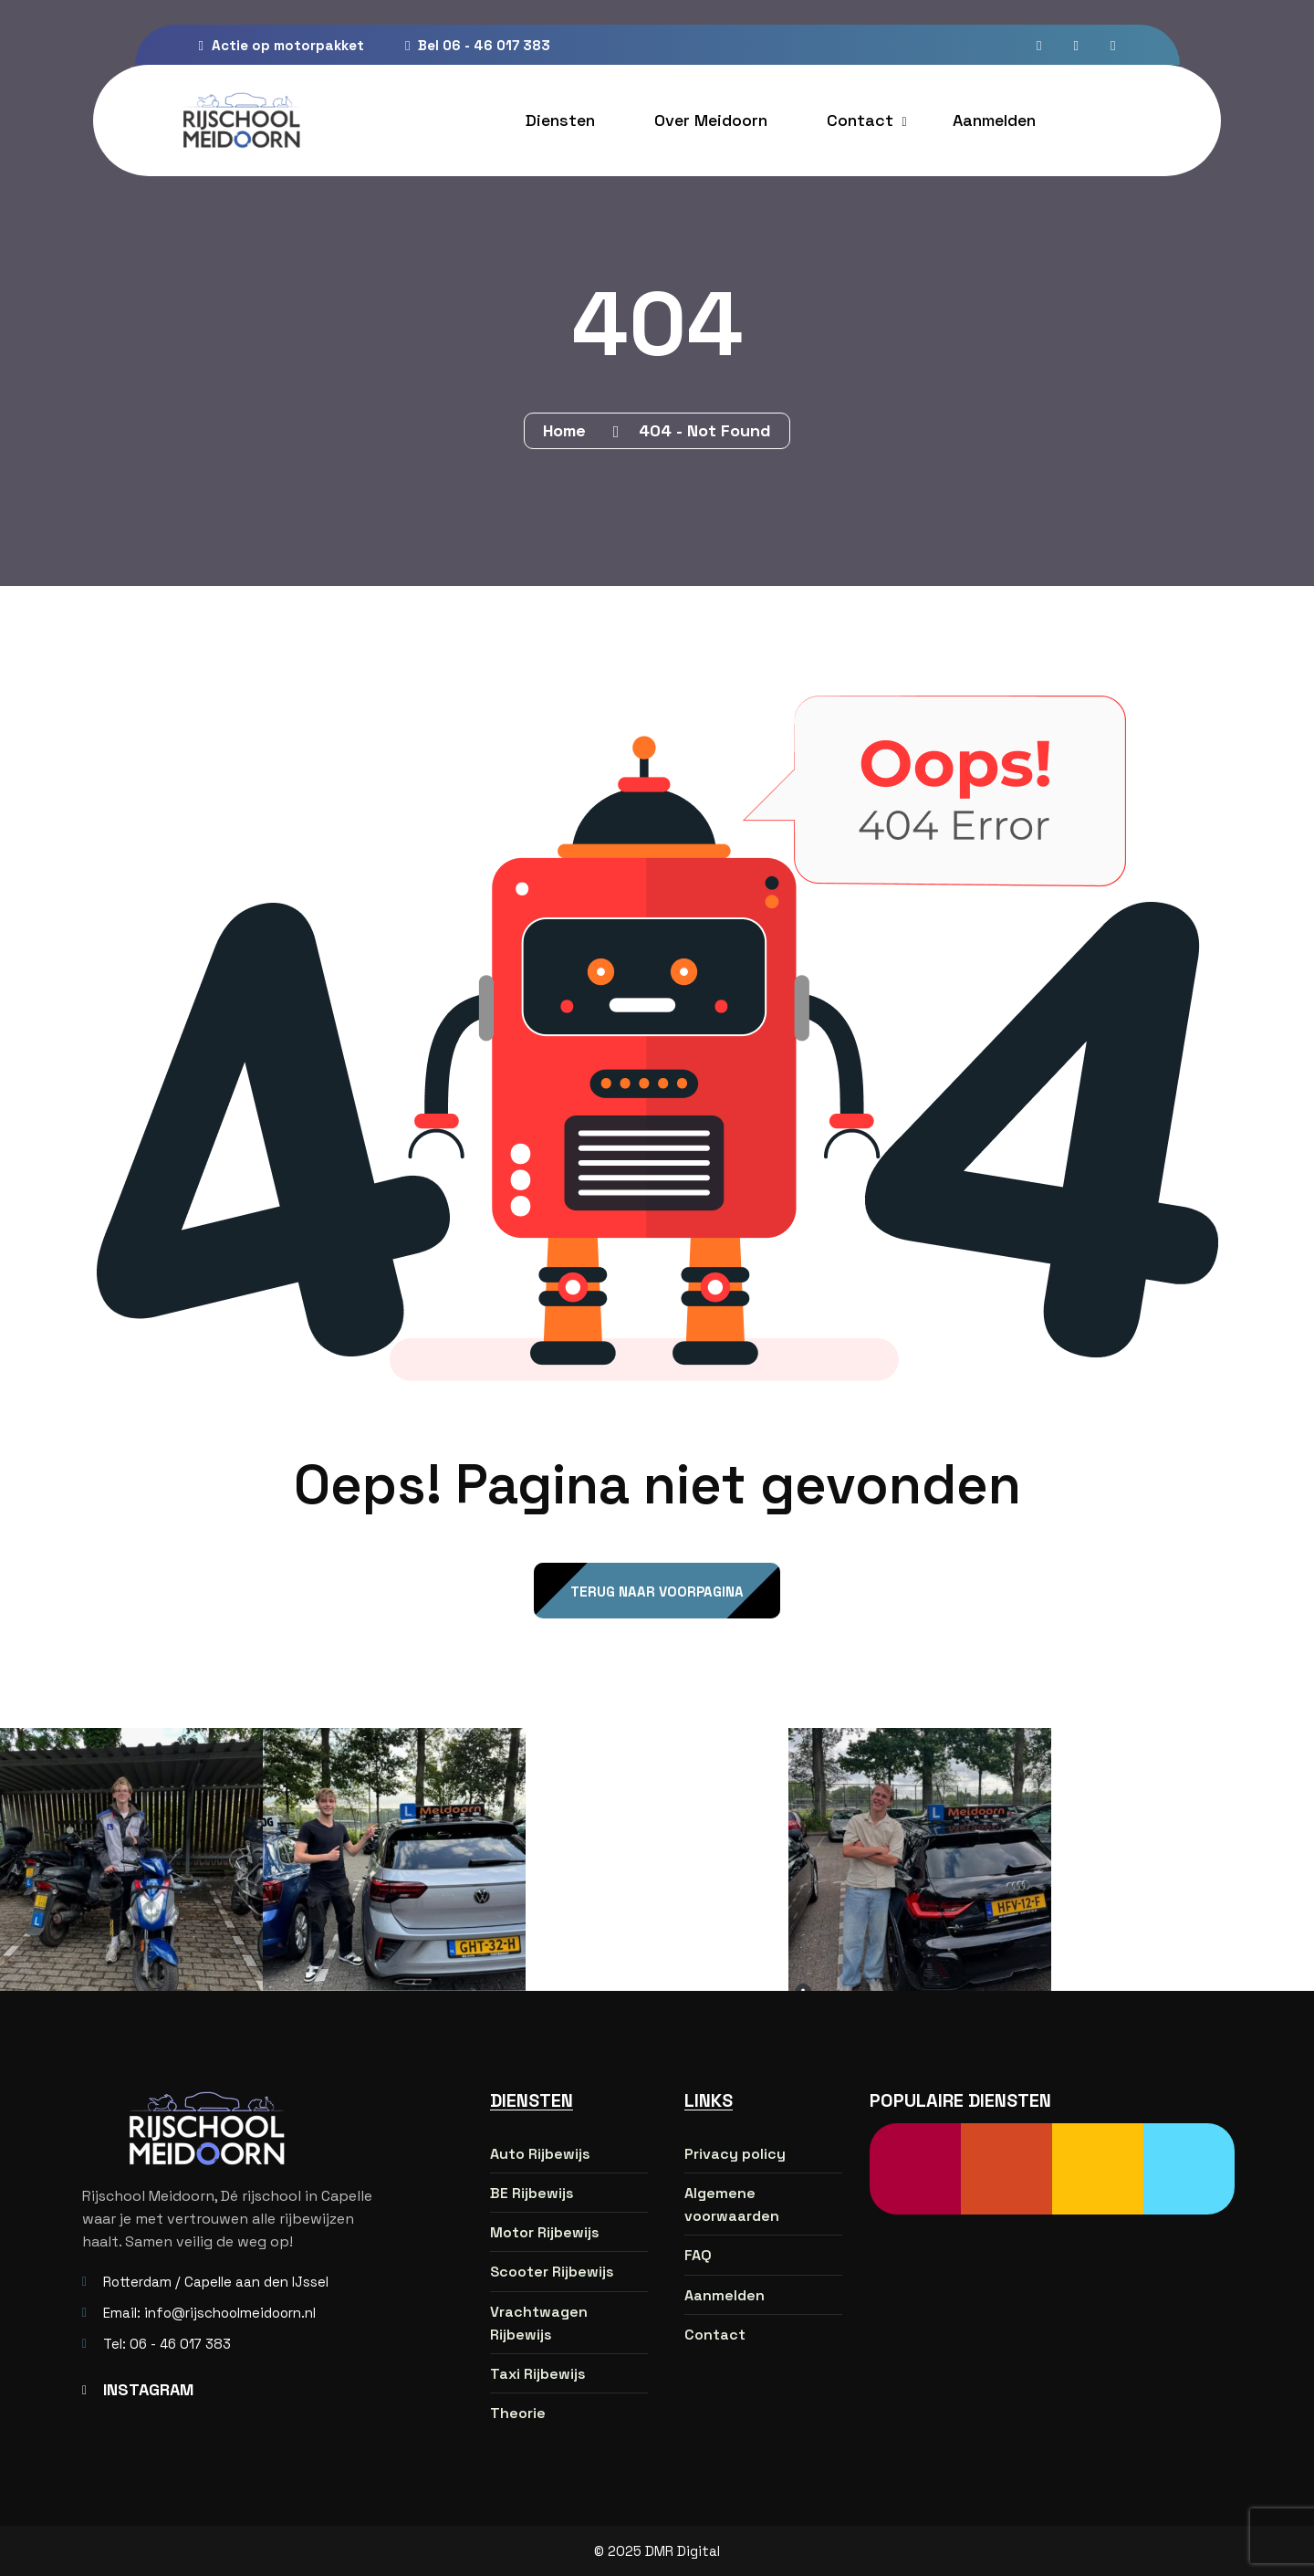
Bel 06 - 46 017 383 (477, 45)
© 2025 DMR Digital (657, 2551)
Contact (860, 120)
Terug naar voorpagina (657, 1591)
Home (569, 430)
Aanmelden (994, 120)
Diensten (560, 120)
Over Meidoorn (710, 120)
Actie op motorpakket (281, 45)
